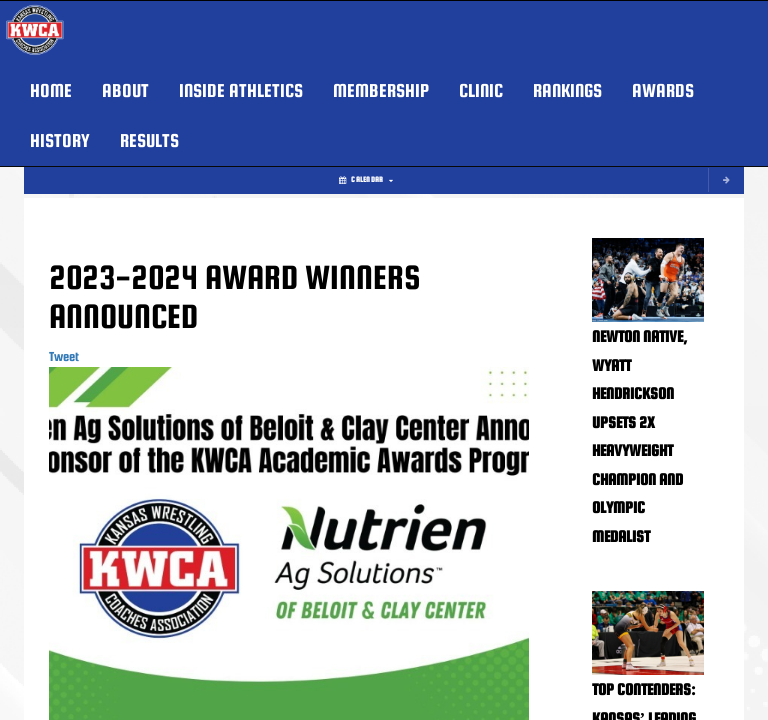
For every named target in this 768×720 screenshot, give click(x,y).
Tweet (64, 356)
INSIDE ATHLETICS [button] (241, 90)
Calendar (366, 180)
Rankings (567, 90)
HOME (51, 90)
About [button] (125, 90)
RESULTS (149, 140)
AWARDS (663, 90)
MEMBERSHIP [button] (381, 90)
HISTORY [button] (60, 140)
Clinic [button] (481, 90)
